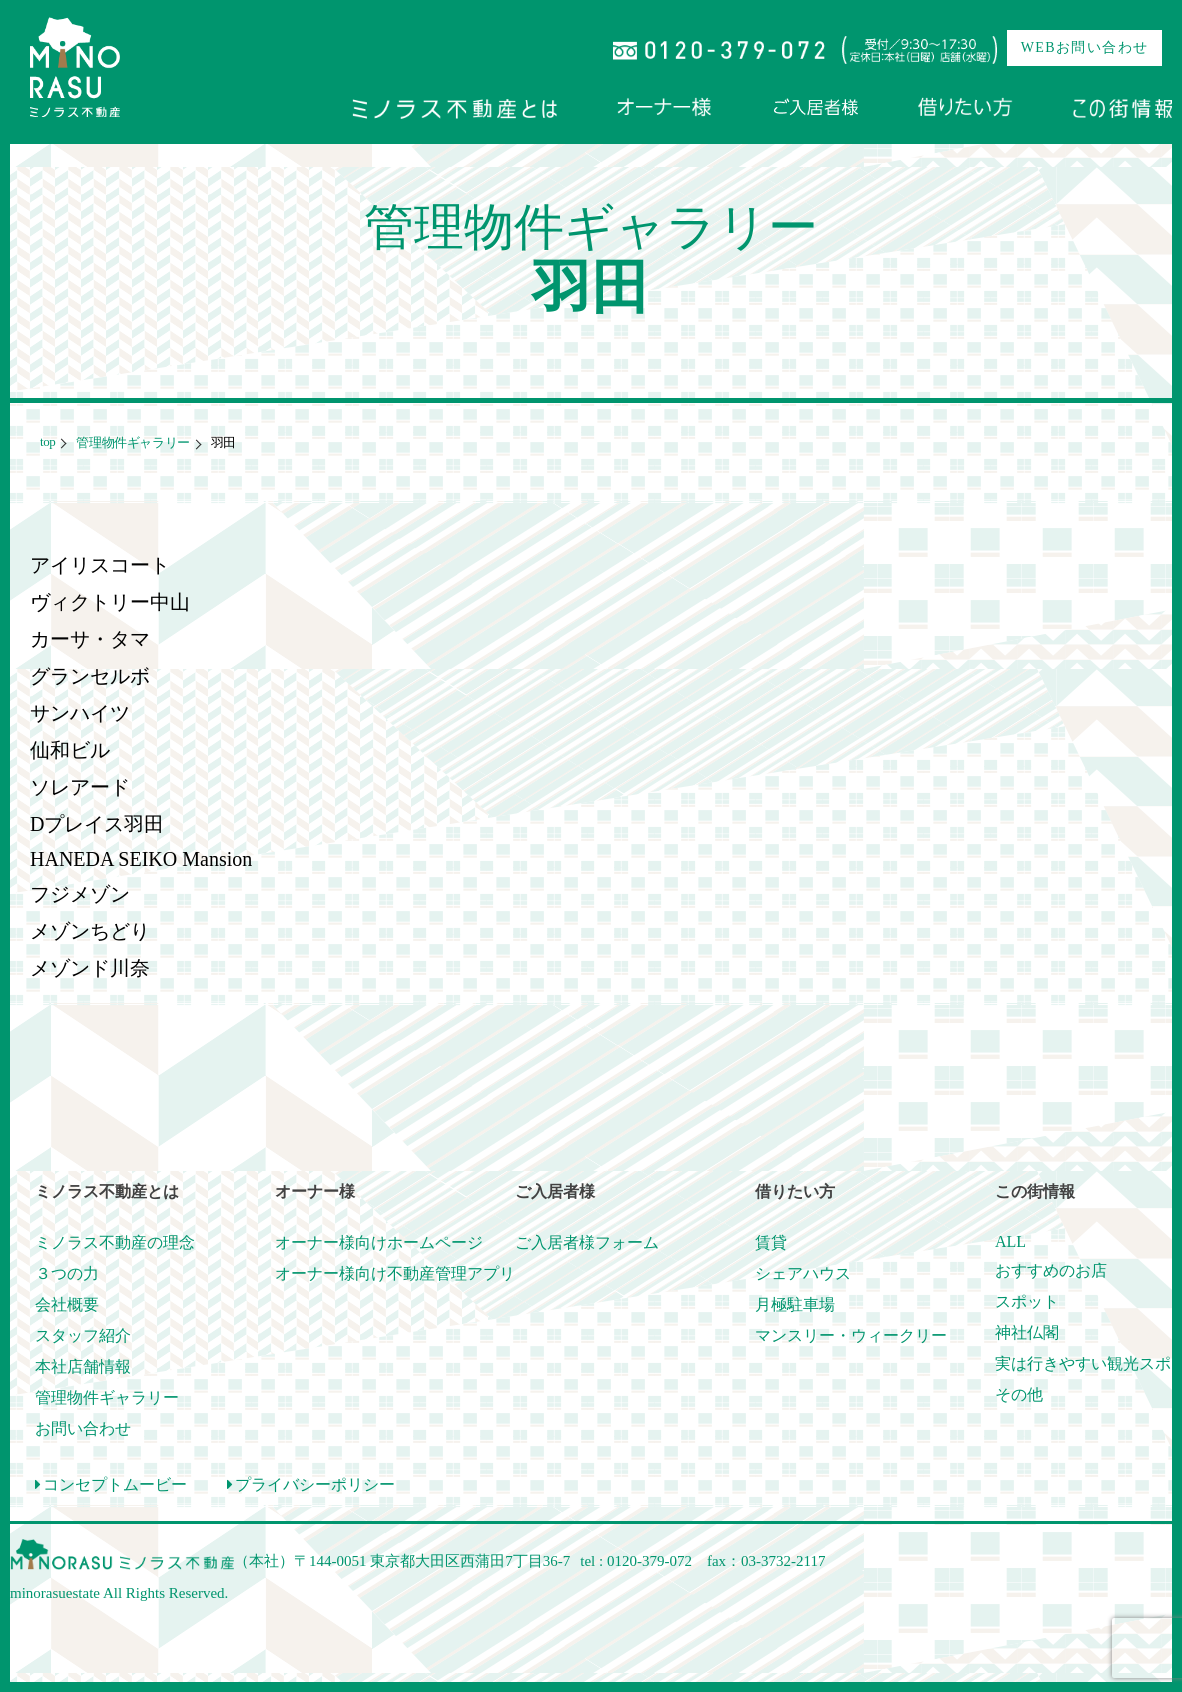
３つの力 (67, 1273)
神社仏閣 (1027, 1332)
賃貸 (771, 1242)
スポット (1027, 1301)
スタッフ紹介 (83, 1335)
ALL (1010, 1241)
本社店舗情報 (83, 1366)
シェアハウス (803, 1273)
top (47, 441)
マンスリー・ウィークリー (851, 1335)
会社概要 (67, 1304)
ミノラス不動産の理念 (115, 1242)
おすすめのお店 (1051, 1270)
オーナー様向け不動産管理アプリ (395, 1273)
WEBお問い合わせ (1085, 47)
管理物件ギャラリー (131, 442)
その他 (1019, 1394)
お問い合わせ (83, 1428)
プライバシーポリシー (311, 1484)
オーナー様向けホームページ (379, 1242)
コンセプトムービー (111, 1484)
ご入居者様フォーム (587, 1242)
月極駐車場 (795, 1304)
